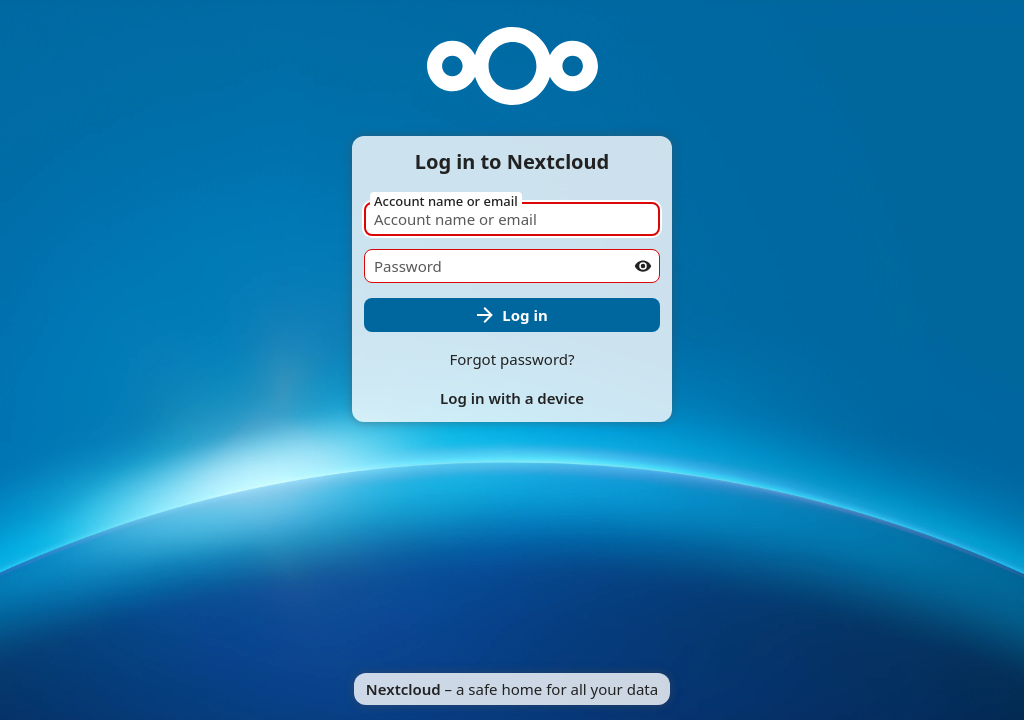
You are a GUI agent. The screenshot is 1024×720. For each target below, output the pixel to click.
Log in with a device (512, 398)
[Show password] (643, 266)
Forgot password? (511, 359)
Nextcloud (403, 689)
